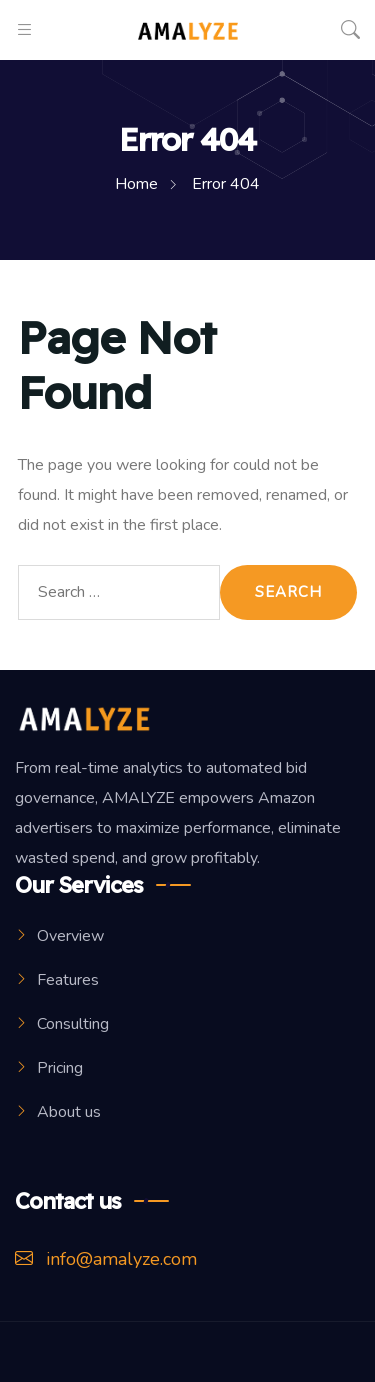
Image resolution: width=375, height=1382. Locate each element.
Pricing (60, 1068)
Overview (70, 936)
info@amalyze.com (106, 1259)
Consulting (73, 1024)
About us (69, 1112)
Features (68, 980)
